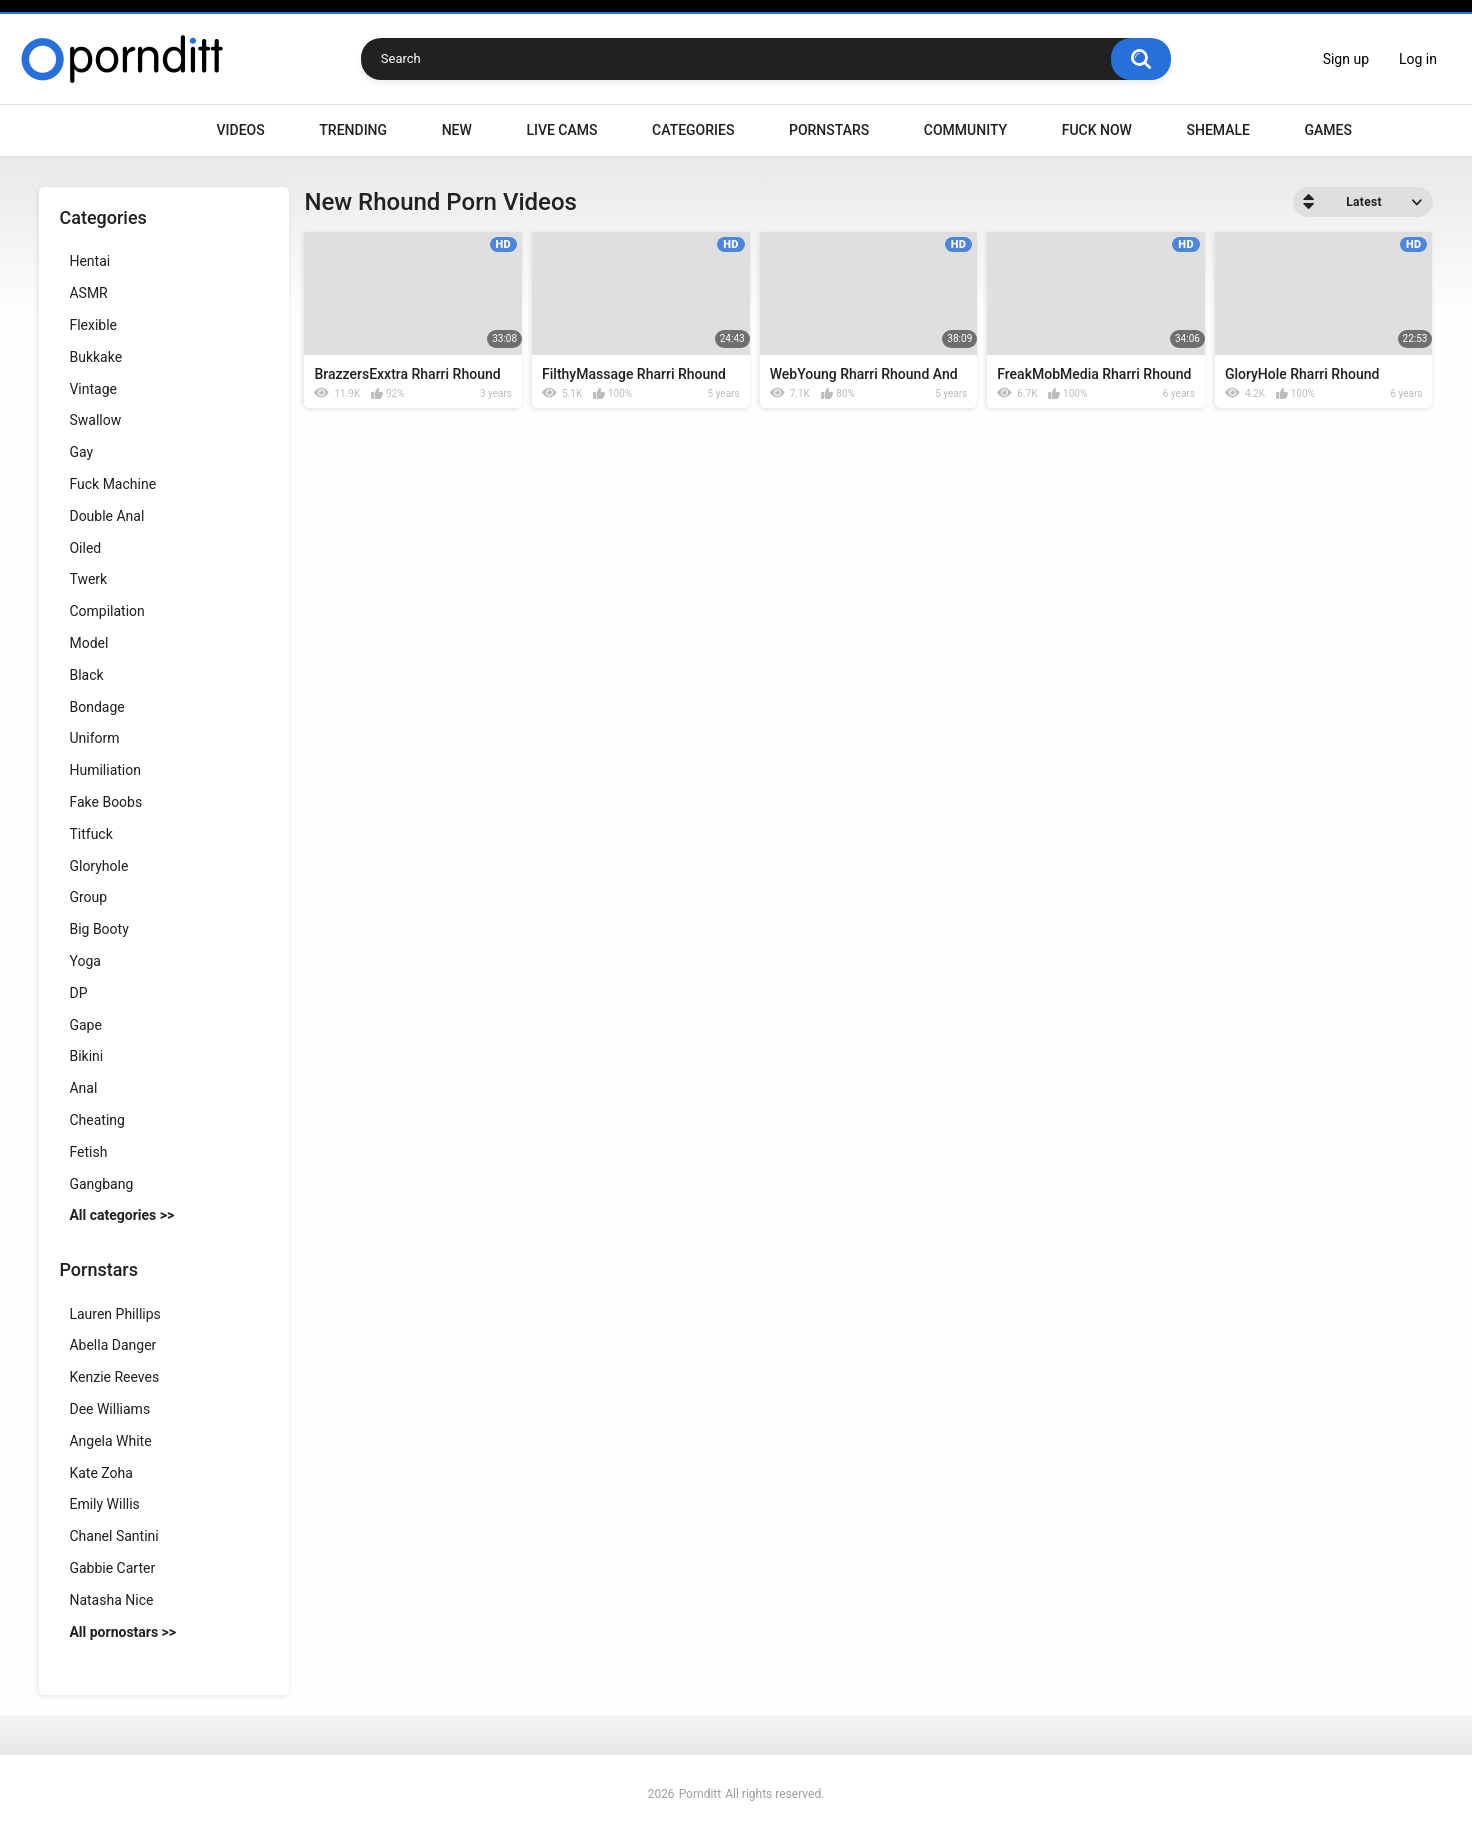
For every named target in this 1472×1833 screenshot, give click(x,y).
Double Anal (106, 516)
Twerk (88, 579)
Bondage (96, 707)
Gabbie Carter (112, 1568)
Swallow (95, 420)
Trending (353, 130)
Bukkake (95, 357)
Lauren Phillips (114, 1314)
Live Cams (561, 130)
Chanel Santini (113, 1536)
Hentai (89, 261)
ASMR (88, 293)
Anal (83, 1088)
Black (86, 675)
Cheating (96, 1120)
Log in (1418, 59)
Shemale (1217, 130)
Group (88, 897)
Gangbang (101, 1184)
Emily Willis (104, 1504)
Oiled (85, 548)
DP (78, 993)
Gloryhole (98, 866)
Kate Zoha (100, 1473)
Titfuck (90, 834)
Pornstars (829, 130)
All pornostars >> (122, 1632)
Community (965, 130)
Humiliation (105, 770)
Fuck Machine (112, 484)
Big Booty (98, 929)
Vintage (93, 389)
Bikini (86, 1056)
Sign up (1346, 59)
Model (88, 643)
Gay (81, 452)
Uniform (94, 738)
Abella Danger (112, 1345)
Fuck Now (1097, 130)
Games (1327, 130)
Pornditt (700, 1794)
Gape (85, 1025)
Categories (693, 130)
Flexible (93, 325)
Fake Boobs (105, 802)
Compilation (106, 611)
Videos (241, 130)
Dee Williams (109, 1409)
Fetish (88, 1152)
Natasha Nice (111, 1600)
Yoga (84, 961)
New (457, 130)
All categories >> (121, 1215)
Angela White (110, 1441)
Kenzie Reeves (114, 1377)
